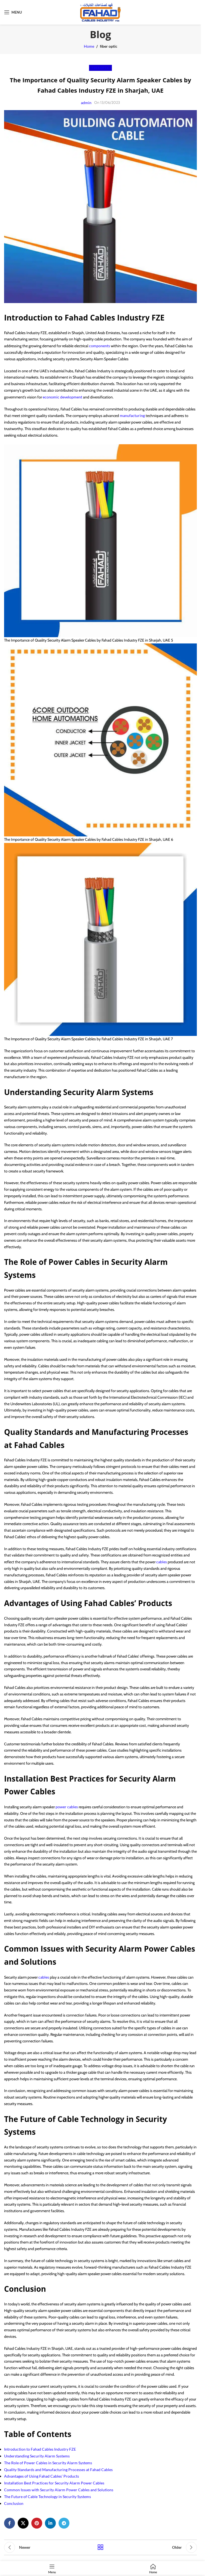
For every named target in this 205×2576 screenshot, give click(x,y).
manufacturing (133, 415)
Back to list (100, 2547)
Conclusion (13, 2503)
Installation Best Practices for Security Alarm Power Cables (54, 2483)
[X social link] (23, 2523)
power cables (67, 1806)
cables (161, 1561)
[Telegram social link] (64, 2523)
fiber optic (108, 46)
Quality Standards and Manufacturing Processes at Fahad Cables (58, 2469)
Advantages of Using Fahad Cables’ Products (41, 2476)
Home (89, 46)
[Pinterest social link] (36, 2523)
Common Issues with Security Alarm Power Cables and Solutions (58, 2489)
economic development (62, 397)
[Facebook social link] (9, 2523)
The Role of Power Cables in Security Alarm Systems (48, 2462)
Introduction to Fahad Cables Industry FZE (40, 2449)
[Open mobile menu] (13, 12)
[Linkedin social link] (50, 2523)
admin (86, 102)
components (100, 345)
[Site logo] (100, 12)
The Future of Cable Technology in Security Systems (47, 2496)
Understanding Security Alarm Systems (37, 2456)
